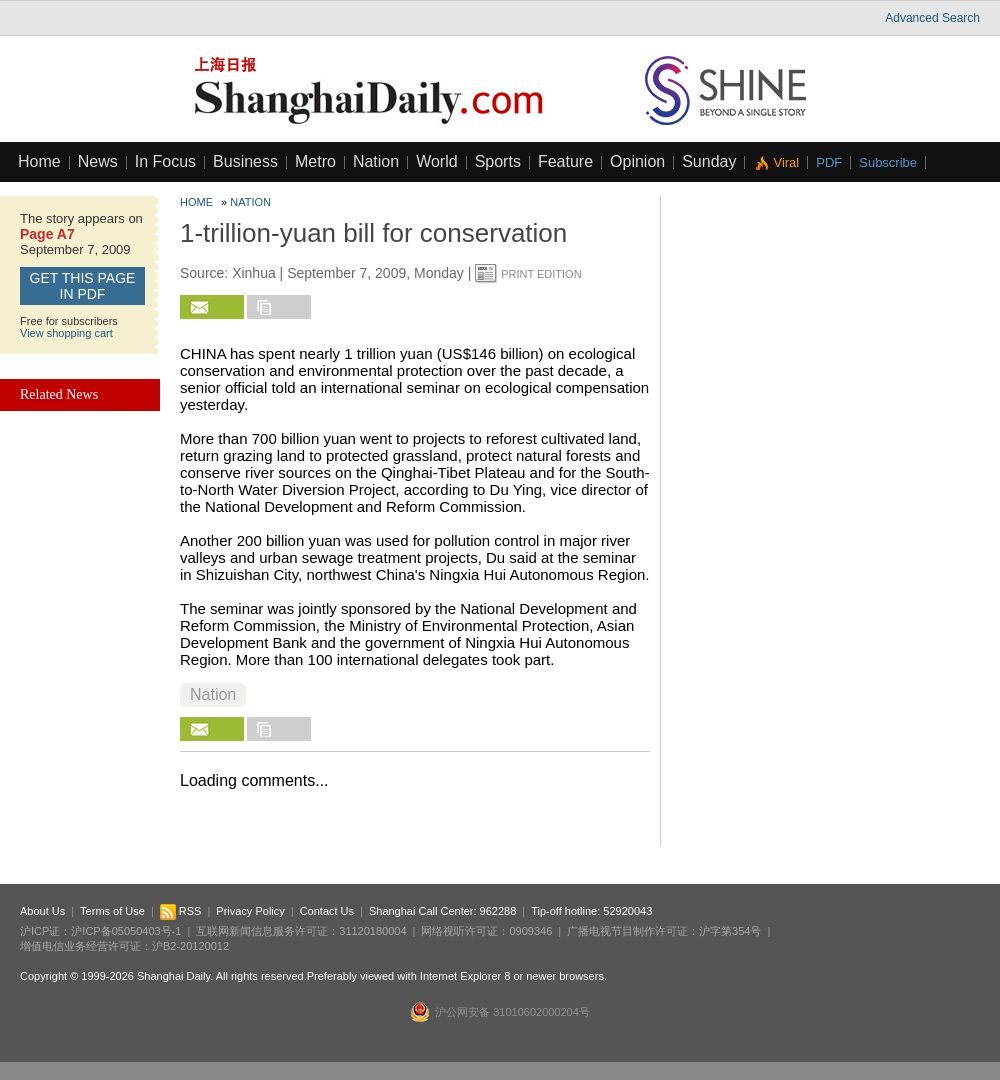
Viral (786, 162)
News (98, 161)
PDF (829, 162)
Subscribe (888, 162)
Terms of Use (112, 911)
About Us (42, 911)
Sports (498, 161)
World (437, 161)
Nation (376, 161)
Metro (315, 161)
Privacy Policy (250, 911)
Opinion (637, 161)
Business (245, 161)
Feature (565, 161)
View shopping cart (66, 333)
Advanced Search (932, 18)
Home (39, 161)
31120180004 (372, 931)
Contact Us (327, 911)
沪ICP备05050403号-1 (126, 931)
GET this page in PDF (83, 286)
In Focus (165, 161)
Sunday (709, 161)
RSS (181, 911)
